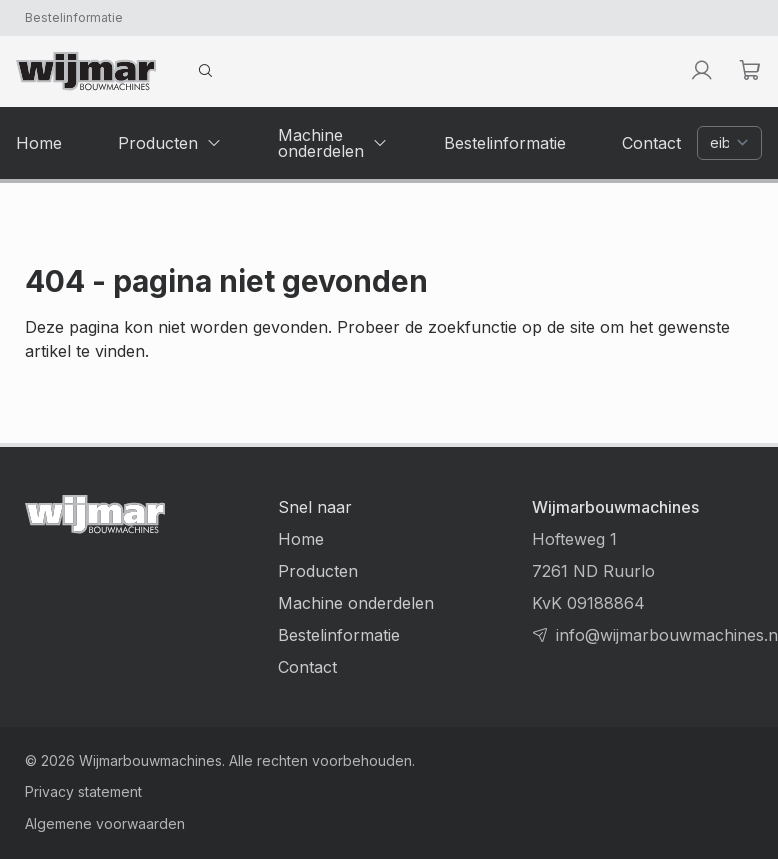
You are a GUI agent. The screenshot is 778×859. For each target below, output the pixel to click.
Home (301, 539)
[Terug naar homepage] (86, 71)
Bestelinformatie (74, 17)
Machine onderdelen (356, 603)
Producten (318, 571)
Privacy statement (83, 791)
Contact (307, 667)
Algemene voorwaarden (105, 823)
